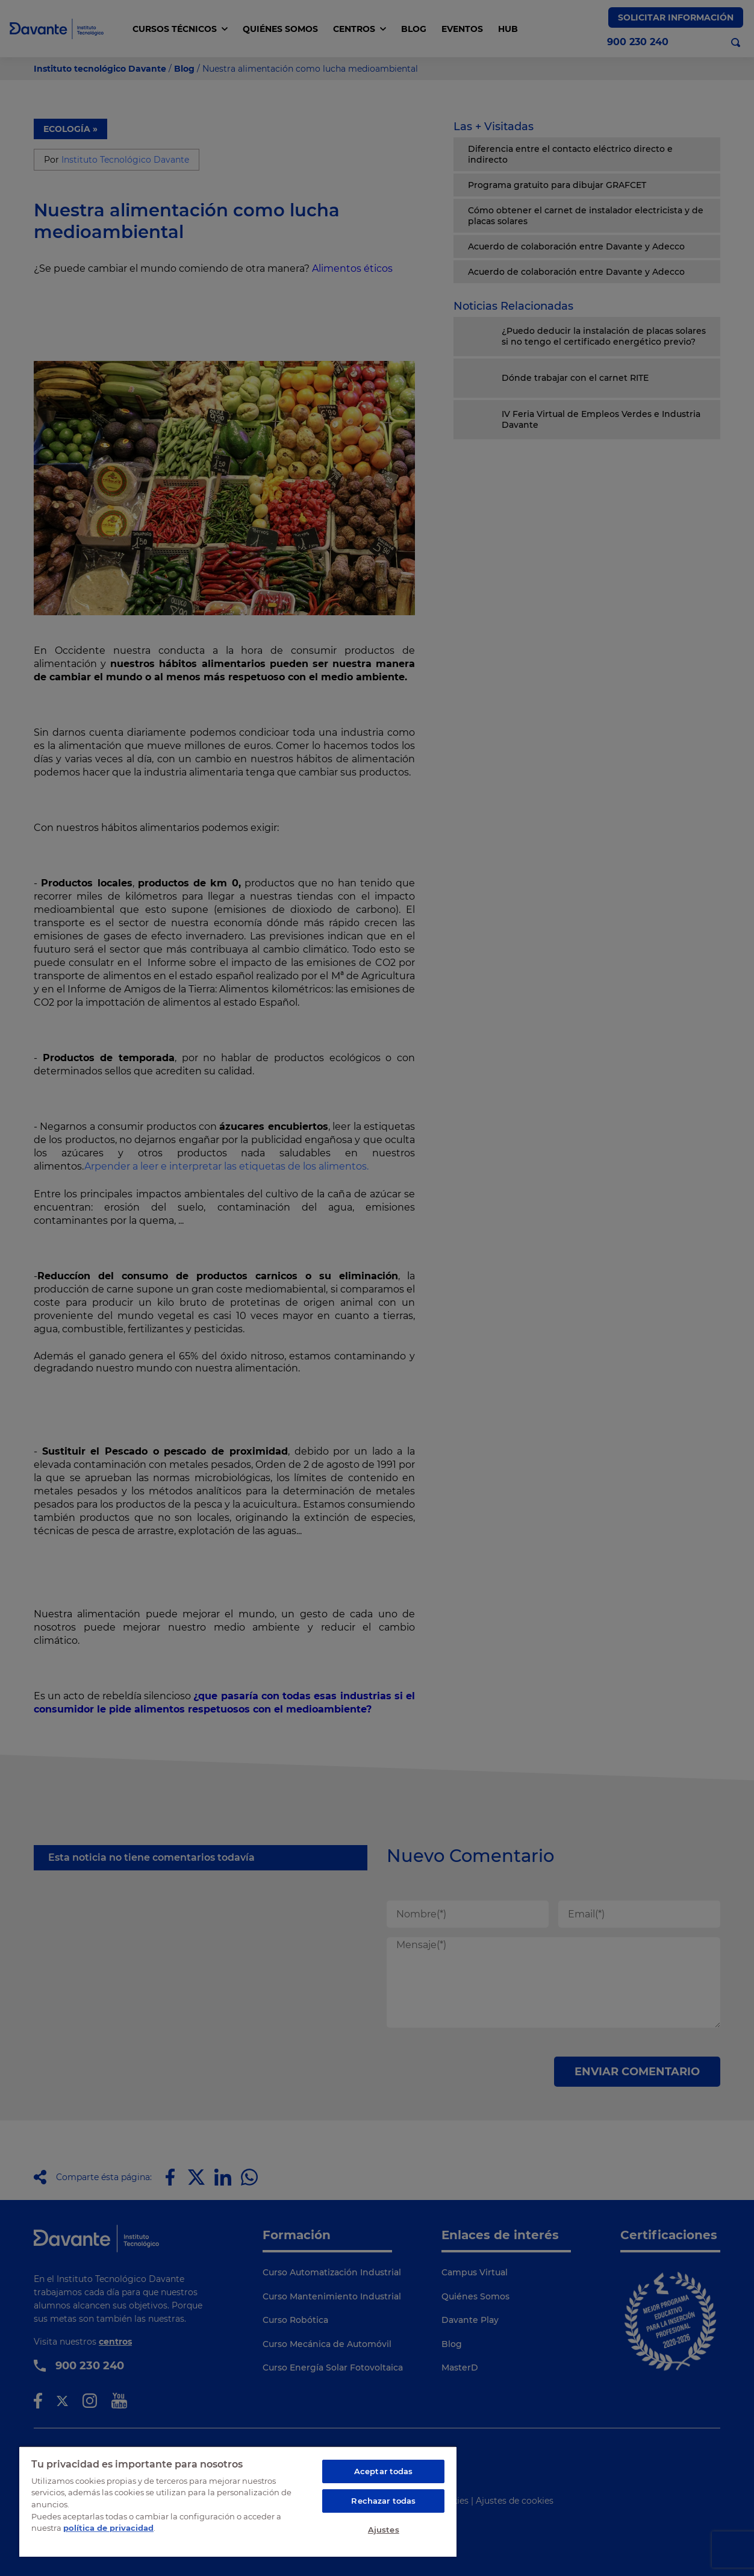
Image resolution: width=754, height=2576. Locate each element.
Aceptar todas (383, 2471)
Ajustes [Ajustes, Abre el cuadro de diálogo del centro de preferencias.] (383, 2529)
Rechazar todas (383, 2500)
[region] (237, 2501)
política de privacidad (108, 2528)
